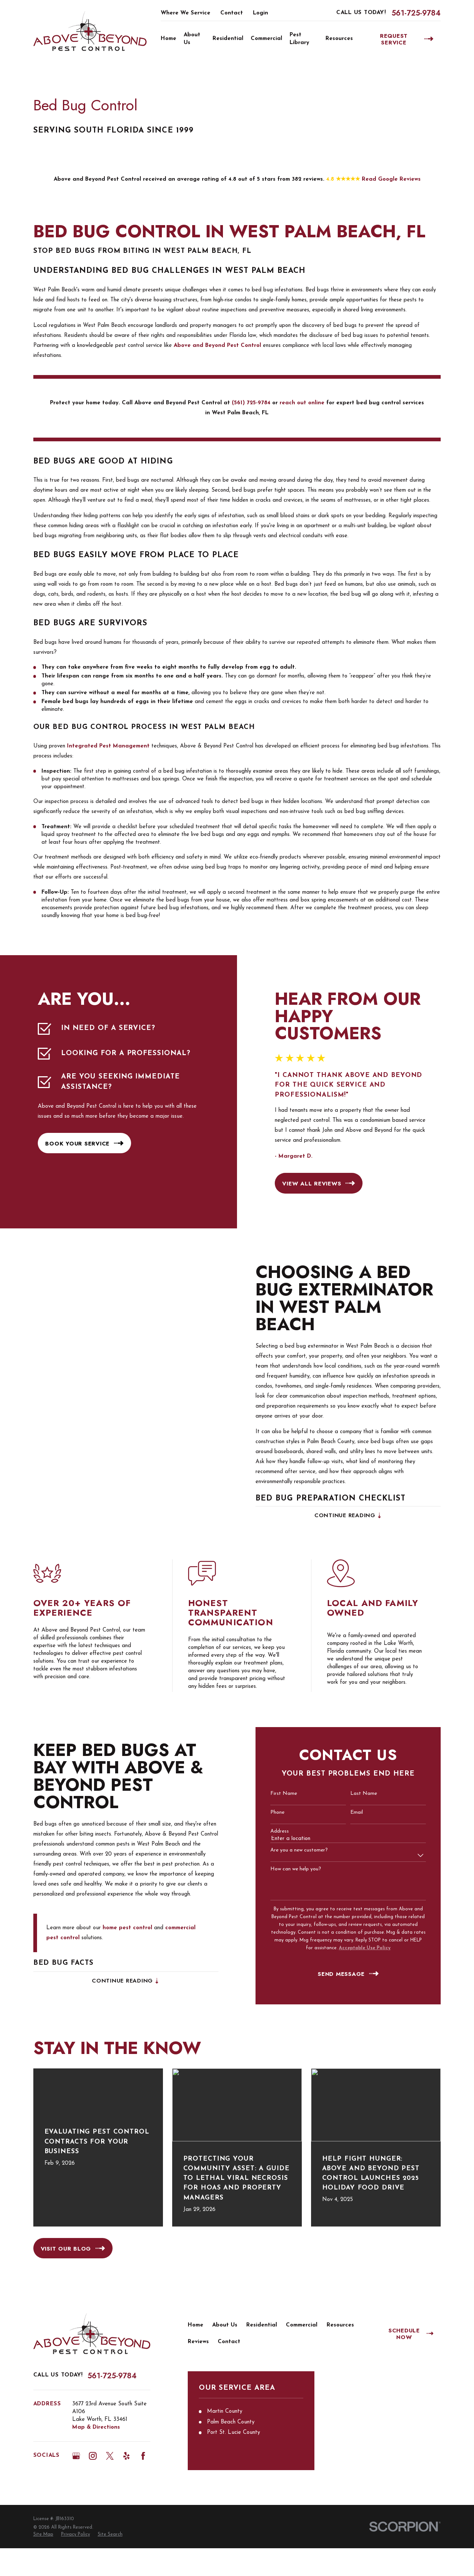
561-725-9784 (416, 13)
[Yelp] (126, 2456)
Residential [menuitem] (228, 38)
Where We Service (185, 13)
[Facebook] (143, 2456)
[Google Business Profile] (76, 2456)
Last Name (354, 1793)
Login (260, 13)
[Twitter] (110, 2456)
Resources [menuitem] (339, 38)
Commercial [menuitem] (266, 38)
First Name (274, 1793)
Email (347, 1812)
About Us (224, 2325)
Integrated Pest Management (108, 746)
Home (195, 2325)
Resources (340, 2325)
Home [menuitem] (168, 38)
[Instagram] (93, 2456)
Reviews (198, 2342)
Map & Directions (96, 2427)
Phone (268, 1812)
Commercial (301, 2325)
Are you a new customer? (290, 1850)
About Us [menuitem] (192, 39)
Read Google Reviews (391, 179)
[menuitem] (43, 2535)
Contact (231, 13)
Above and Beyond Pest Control (217, 345)
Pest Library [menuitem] (299, 39)
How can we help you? (286, 1869)
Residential (261, 2325)
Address (270, 1831)
